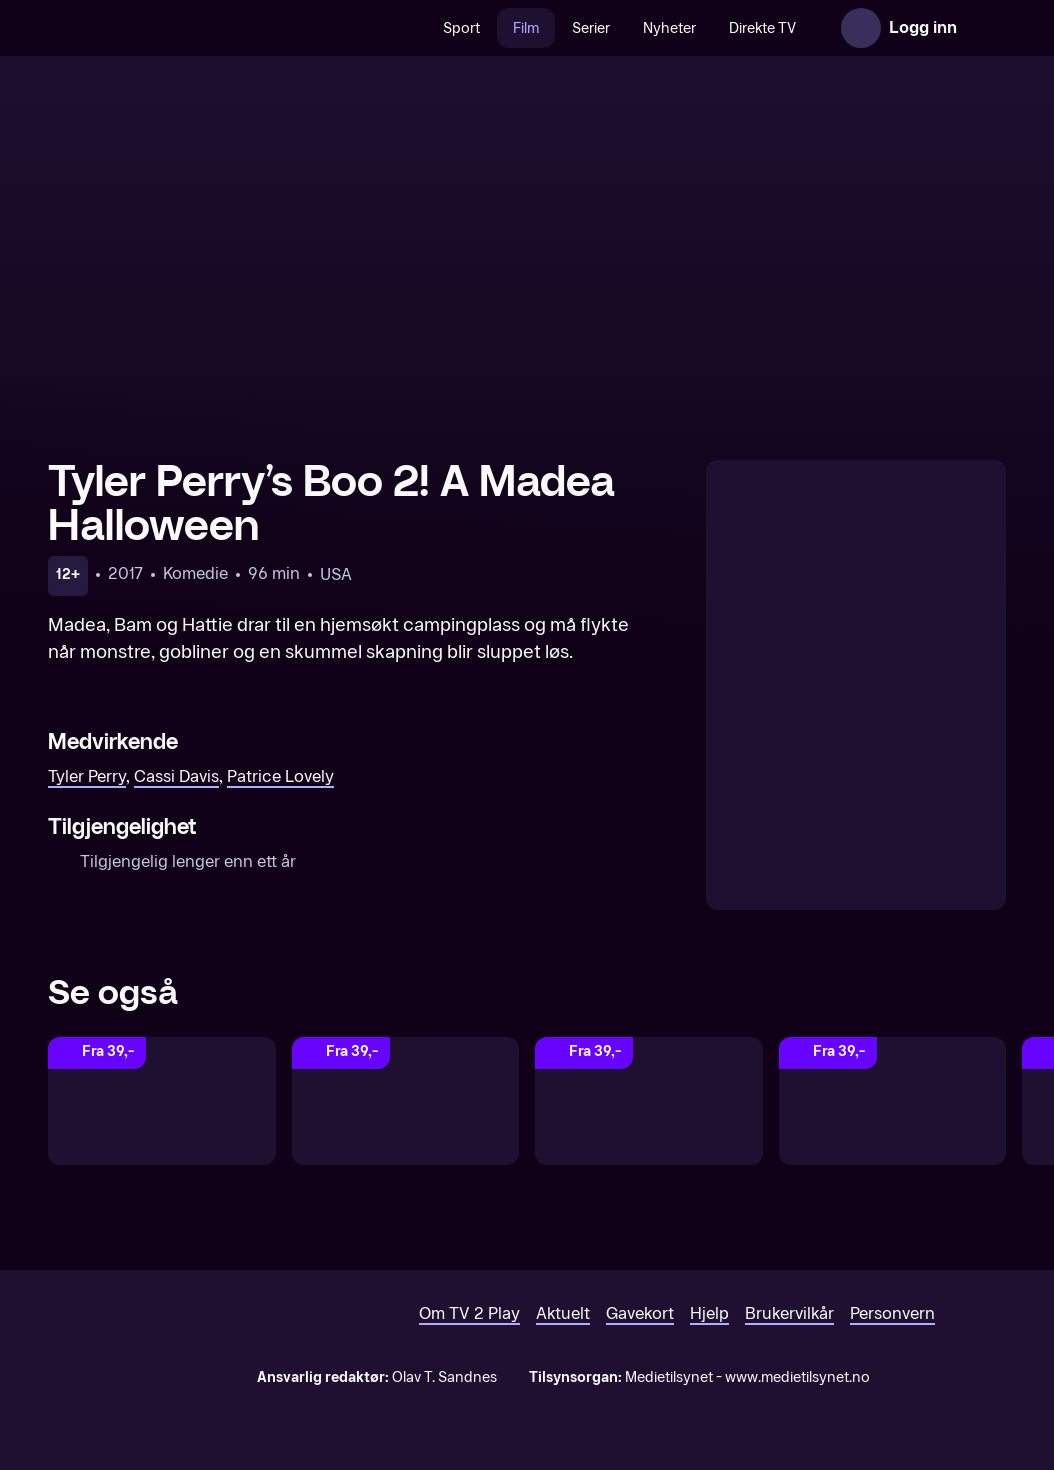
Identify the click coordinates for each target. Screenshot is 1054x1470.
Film (526, 28)
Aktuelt (563, 1313)
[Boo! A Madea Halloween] (649, 1101)
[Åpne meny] (986, 28)
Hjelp (709, 1313)
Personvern (892, 1313)
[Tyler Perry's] (162, 1101)
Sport (461, 28)
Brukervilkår (789, 1313)
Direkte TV (762, 28)
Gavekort (640, 1313)
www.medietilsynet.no (797, 1377)
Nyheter (669, 28)
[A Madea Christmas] (406, 1101)
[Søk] (406, 28)
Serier (591, 28)
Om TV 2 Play (469, 1313)
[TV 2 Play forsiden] (198, 28)
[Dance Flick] (893, 1101)
